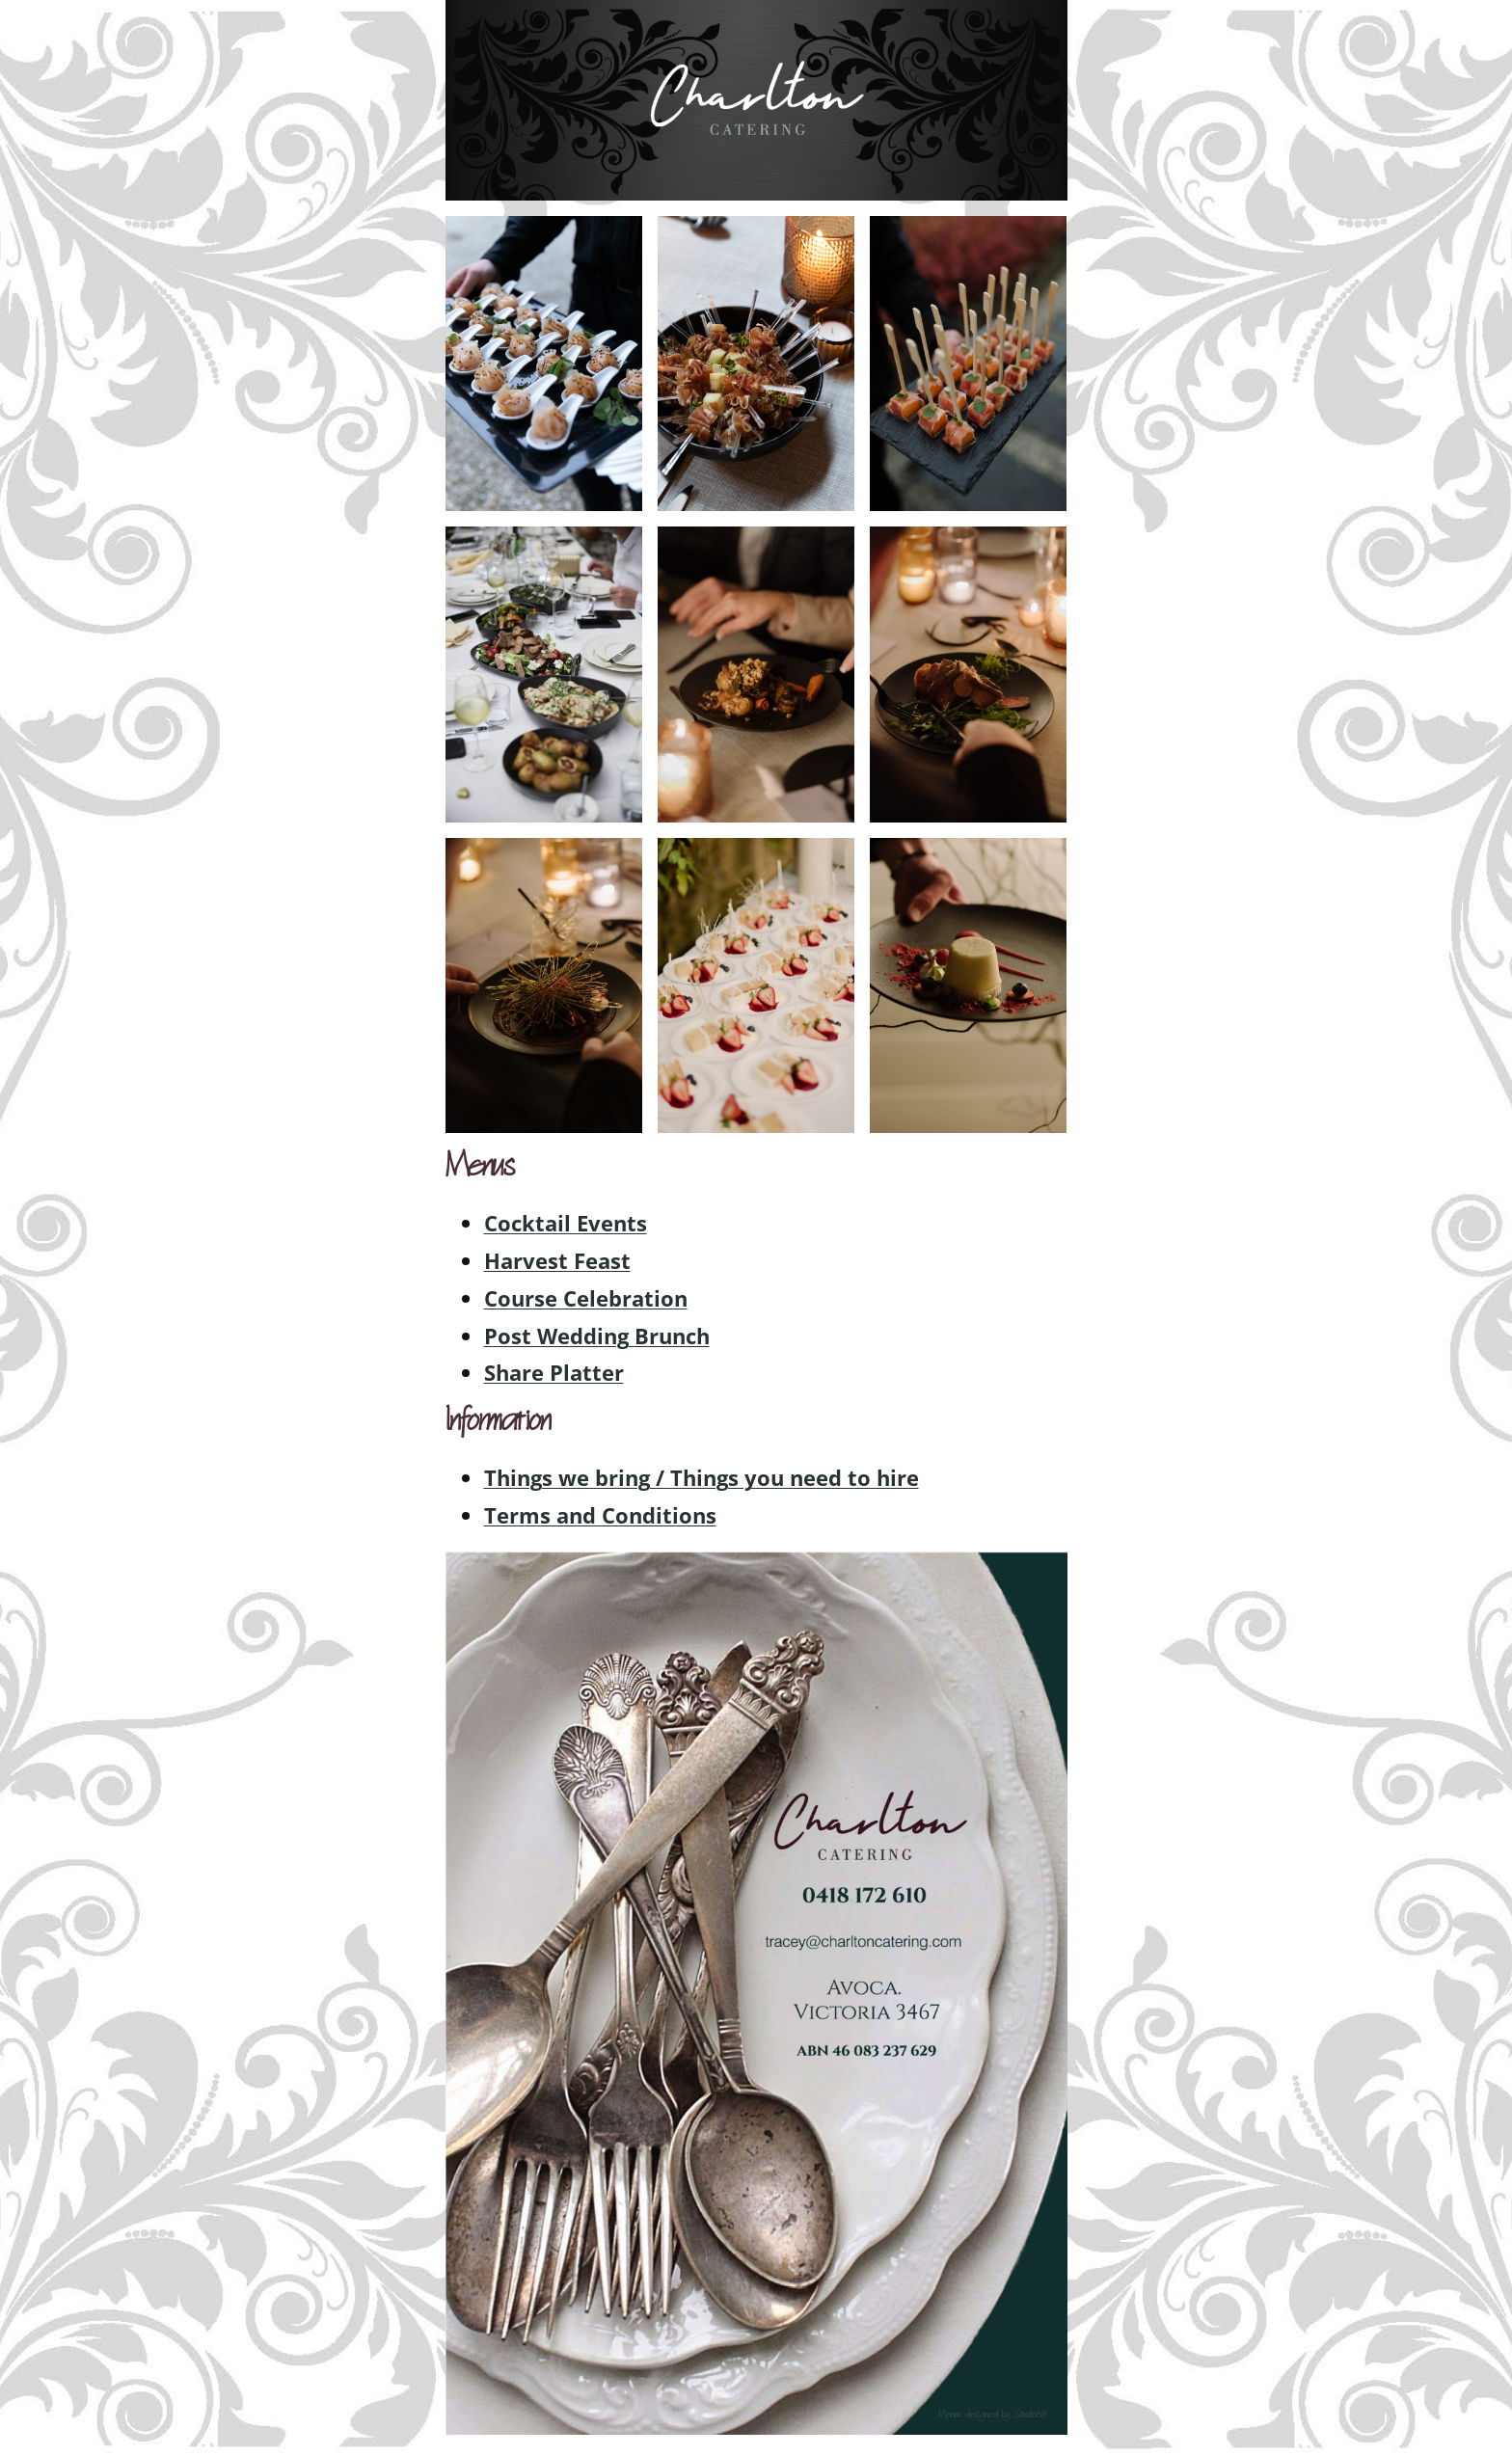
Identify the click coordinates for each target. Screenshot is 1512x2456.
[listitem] (864, 1894)
